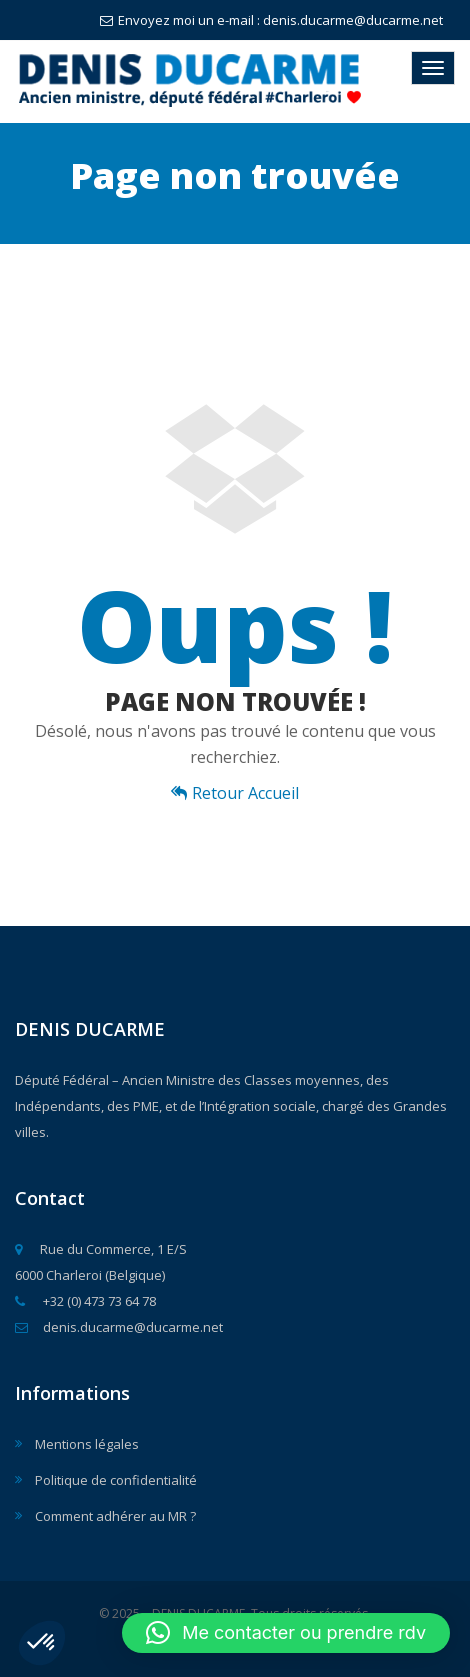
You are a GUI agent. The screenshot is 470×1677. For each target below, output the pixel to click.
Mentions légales (87, 1444)
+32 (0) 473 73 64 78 (85, 1301)
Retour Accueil (235, 793)
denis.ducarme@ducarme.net (119, 1327)
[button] (42, 1643)
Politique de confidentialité (116, 1480)
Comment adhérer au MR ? (115, 1516)
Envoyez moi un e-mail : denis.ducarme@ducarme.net (271, 20)
